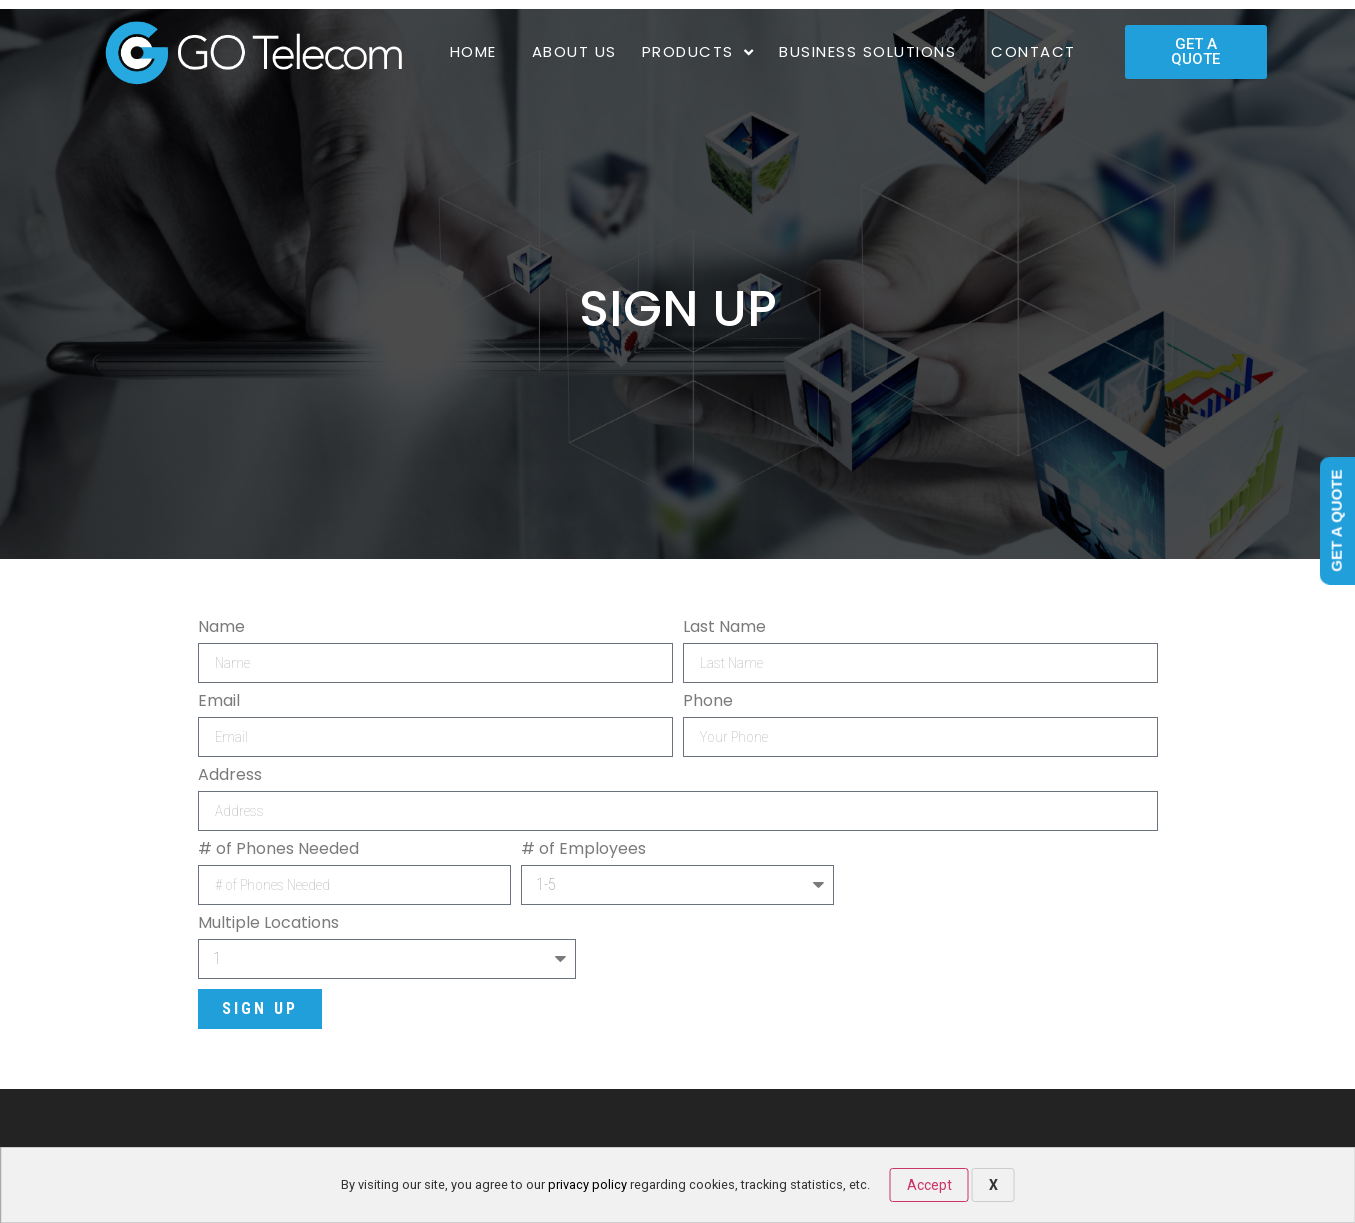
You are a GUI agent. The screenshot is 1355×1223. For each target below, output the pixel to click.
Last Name (724, 627)
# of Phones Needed (278, 849)
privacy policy (587, 1184)
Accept (929, 1185)
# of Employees (583, 849)
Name (221, 627)
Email (219, 701)
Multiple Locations (268, 923)
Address (230, 775)
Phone (708, 701)
